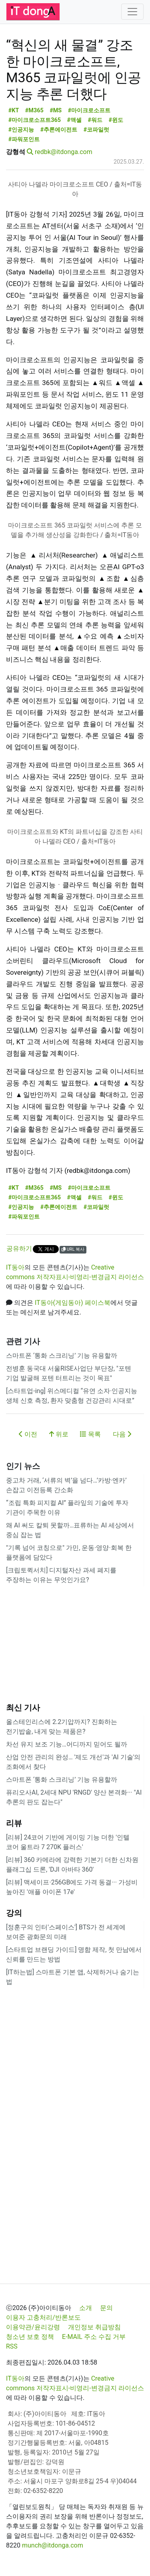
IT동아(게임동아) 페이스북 (72, 1302)
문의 (106, 2308)
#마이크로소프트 (89, 110)
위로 (58, 1434)
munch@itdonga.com (52, 2545)
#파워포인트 (24, 139)
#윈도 (116, 120)
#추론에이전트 (59, 129)
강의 (14, 1913)
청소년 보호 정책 (30, 2337)
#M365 (34, 110)
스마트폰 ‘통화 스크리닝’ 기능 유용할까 (61, 1355)
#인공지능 (21, 129)
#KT (13, 110)
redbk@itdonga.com (63, 152)
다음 (122, 1434)
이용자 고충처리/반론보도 (43, 2317)
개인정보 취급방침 (94, 2327)
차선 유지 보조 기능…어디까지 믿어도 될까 (66, 1744)
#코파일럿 (97, 129)
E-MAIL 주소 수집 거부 (94, 2337)
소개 (85, 2308)
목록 (90, 1434)
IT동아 (15, 1267)
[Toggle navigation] (132, 12)
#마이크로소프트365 (34, 120)
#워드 (95, 120)
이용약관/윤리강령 (33, 2327)
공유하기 (19, 1248)
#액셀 (74, 120)
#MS (56, 110)
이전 (28, 1434)
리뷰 (14, 1823)
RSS (12, 2346)
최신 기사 (23, 1707)
